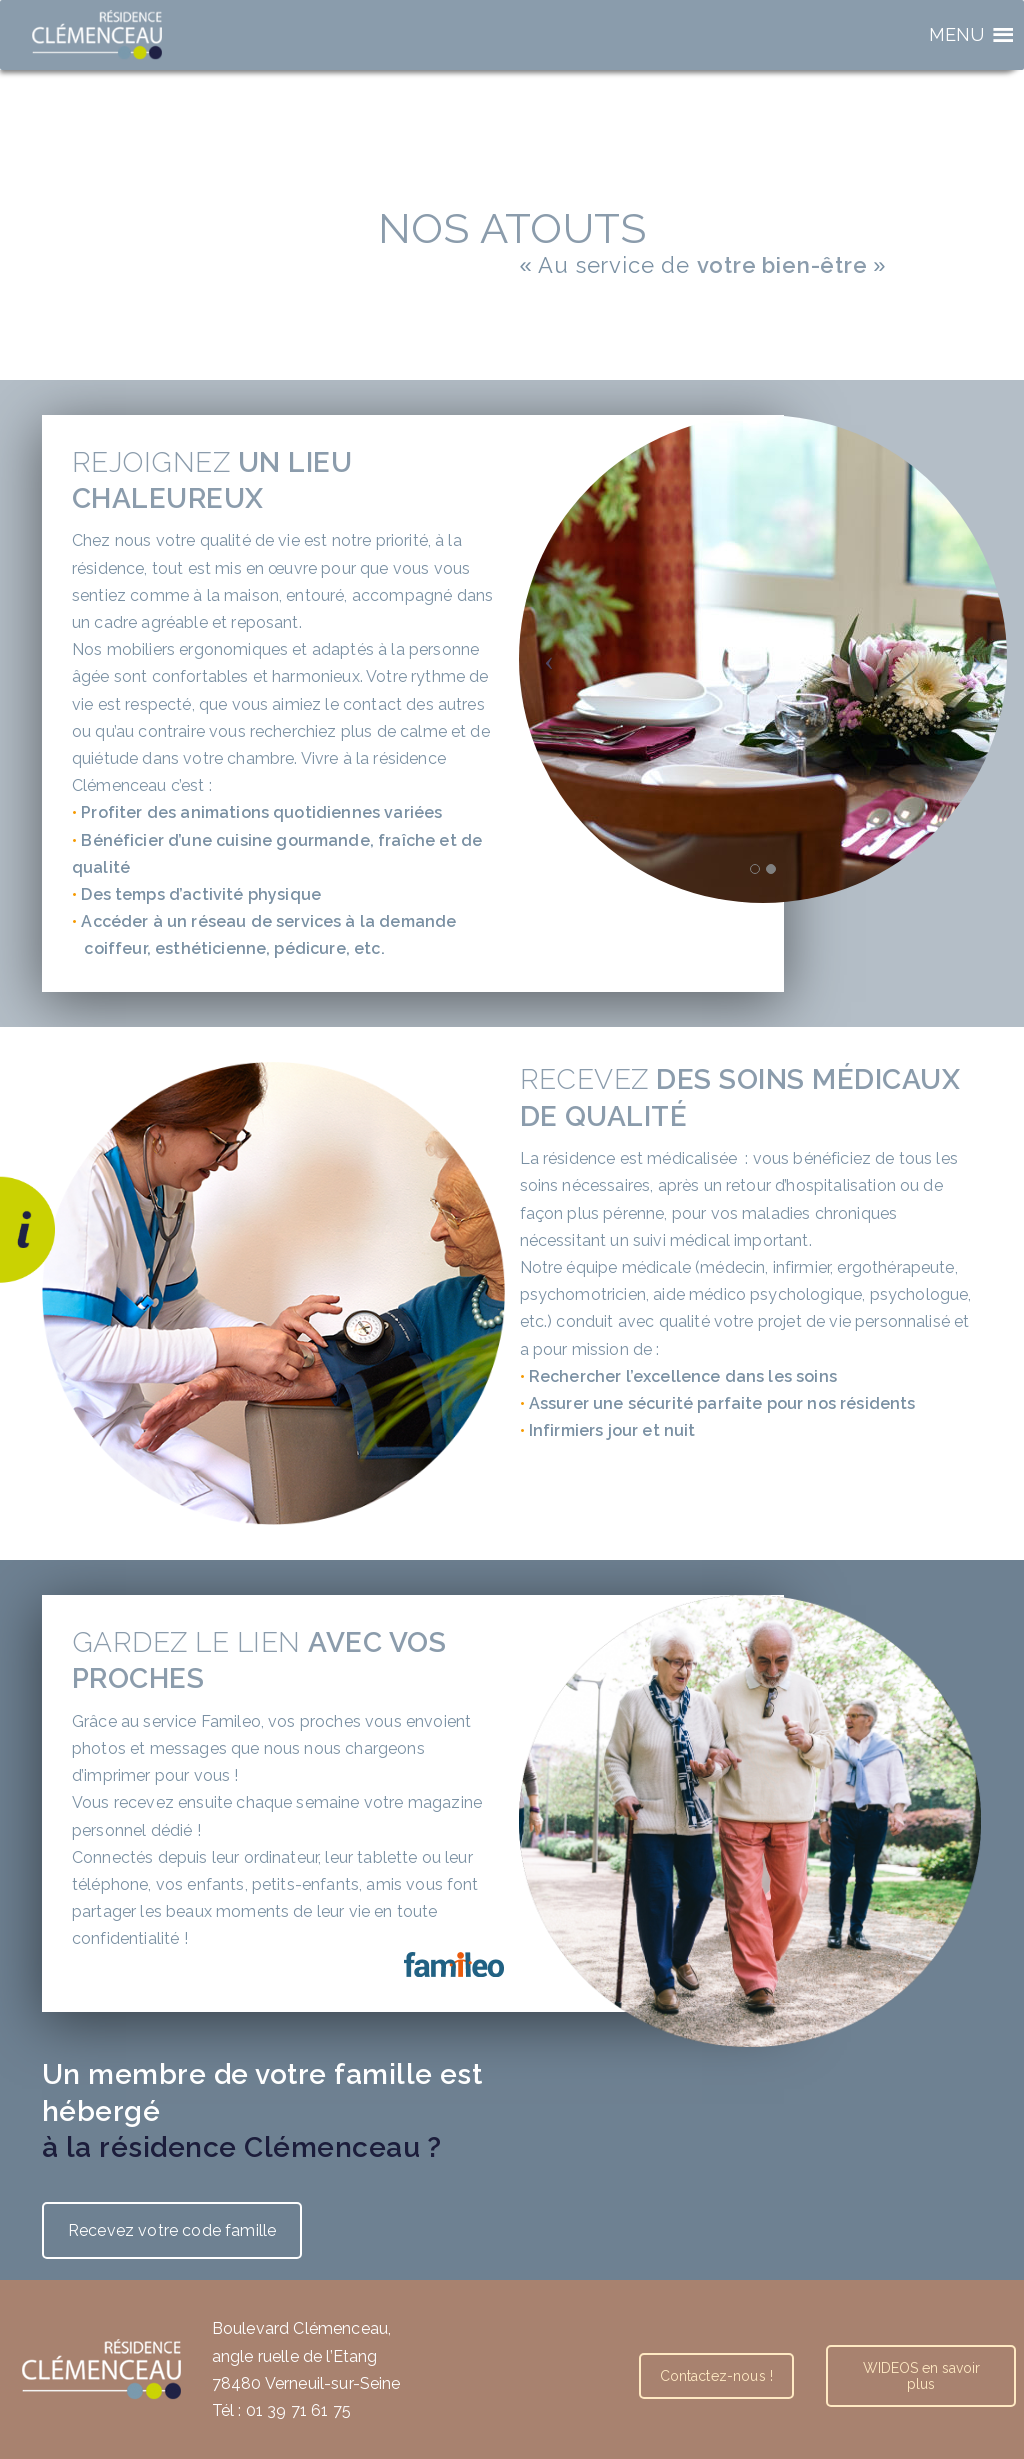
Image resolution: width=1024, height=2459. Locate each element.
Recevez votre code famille (172, 2230)
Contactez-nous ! (717, 2376)
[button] (957, 35)
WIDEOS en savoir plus (921, 2376)
